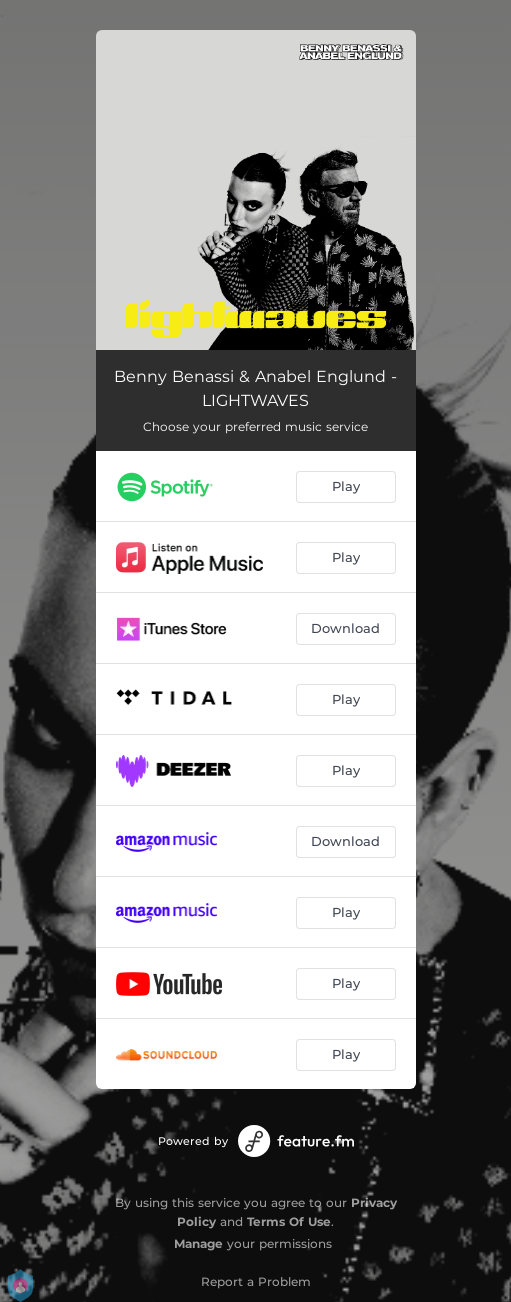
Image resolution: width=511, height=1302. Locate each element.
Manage (198, 1243)
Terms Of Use (289, 1221)
